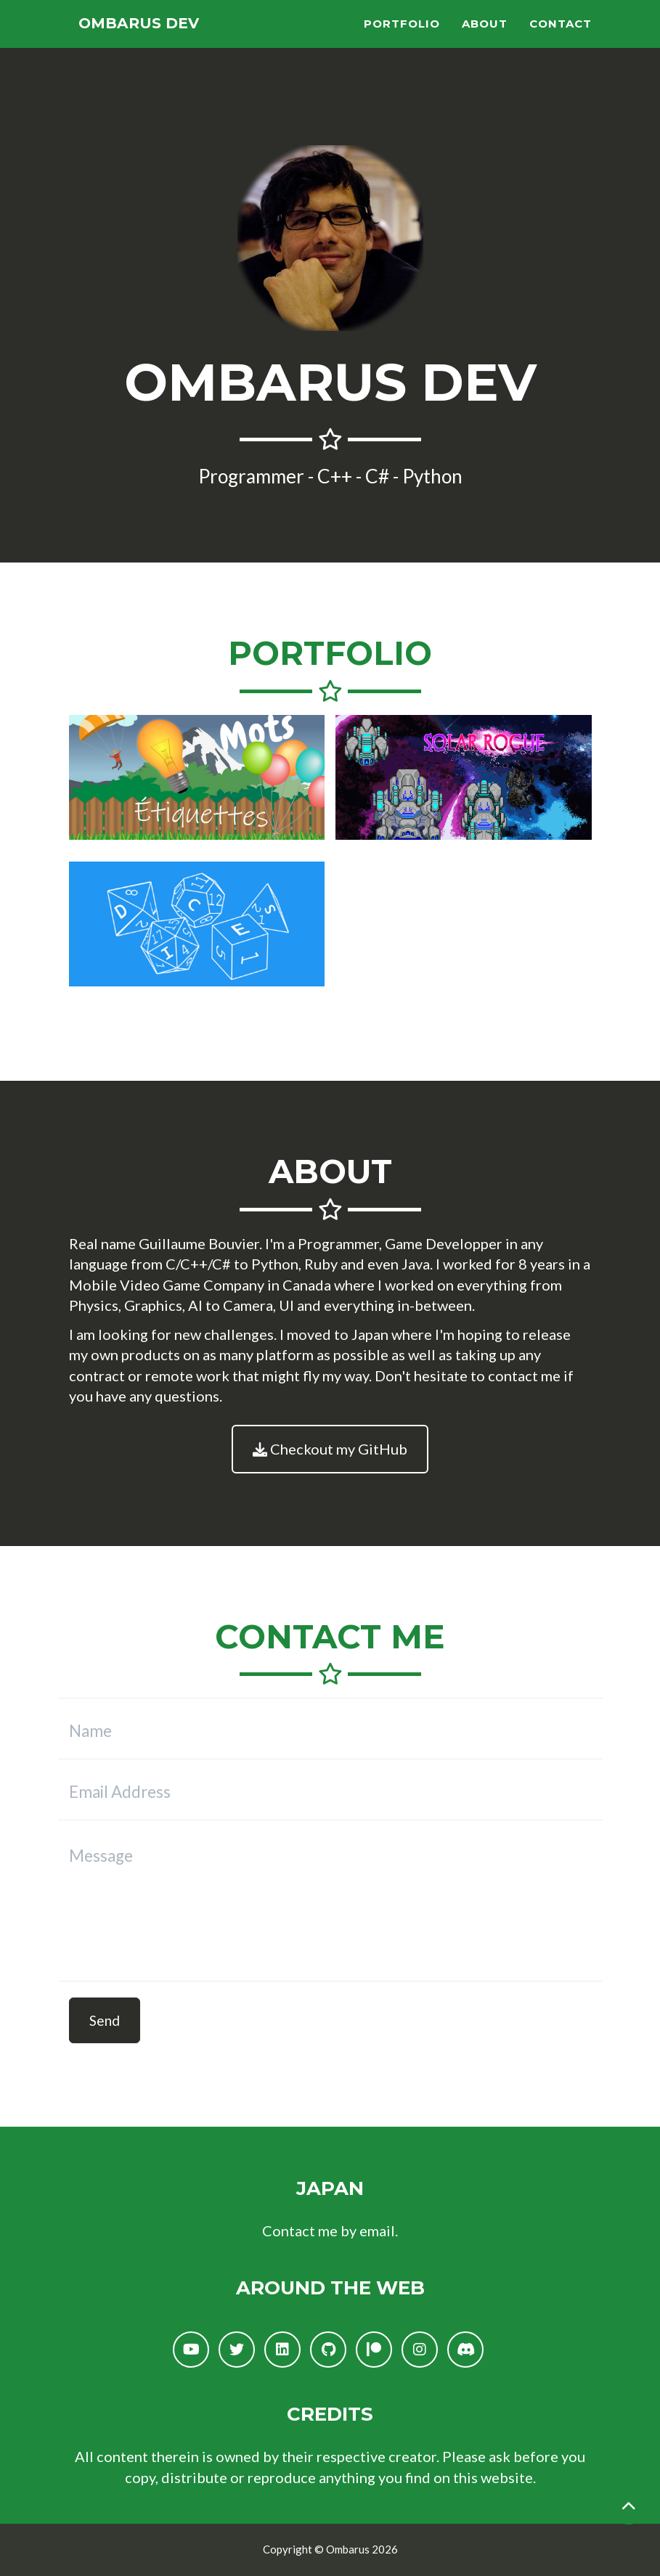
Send (104, 2020)
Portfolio (402, 40)
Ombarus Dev (154, 39)
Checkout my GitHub (330, 1448)
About (485, 40)
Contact (560, 40)
